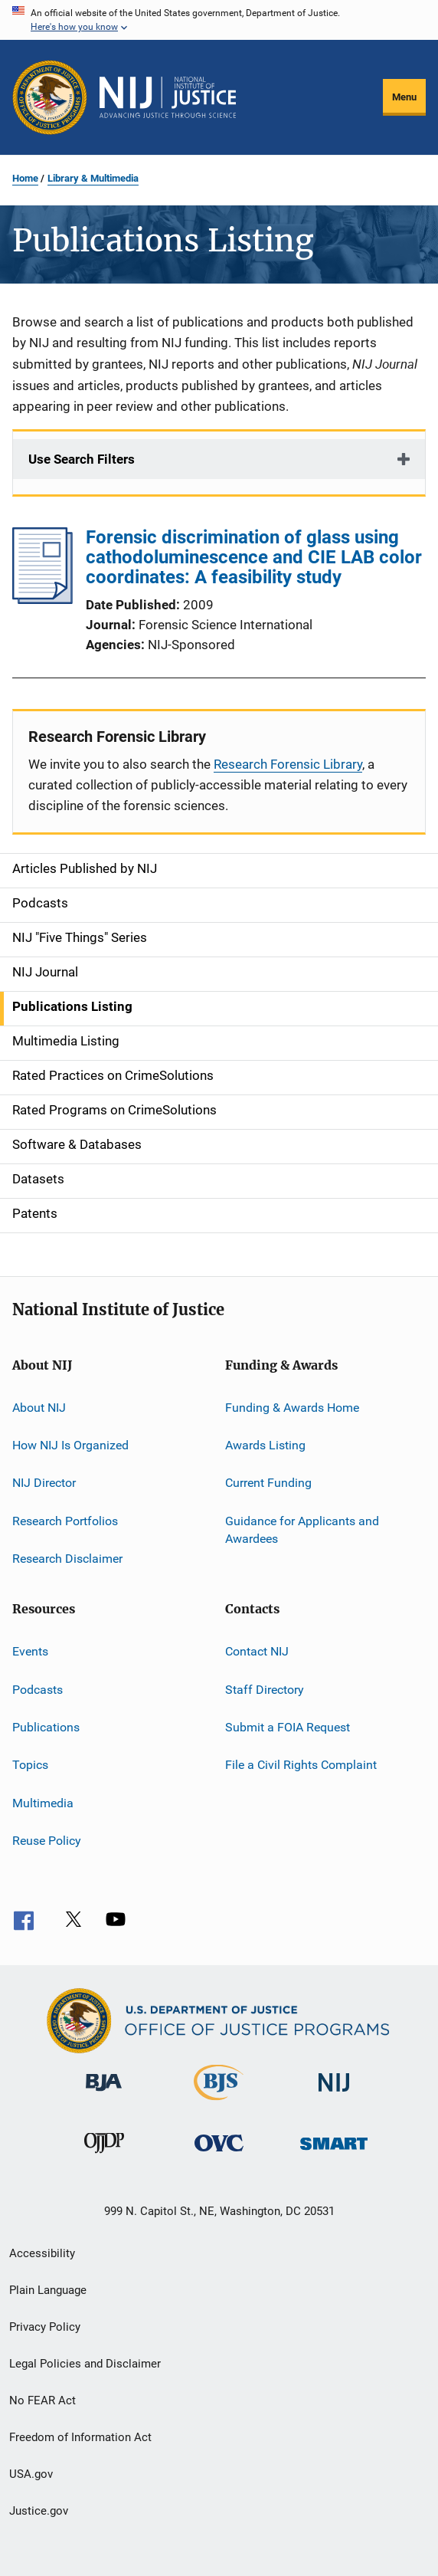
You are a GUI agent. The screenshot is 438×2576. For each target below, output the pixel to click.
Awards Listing (265, 1445)
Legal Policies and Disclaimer (85, 2364)
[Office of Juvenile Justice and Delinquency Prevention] (104, 2156)
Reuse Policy (46, 1840)
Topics (30, 1764)
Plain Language (48, 2290)
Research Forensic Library (288, 764)
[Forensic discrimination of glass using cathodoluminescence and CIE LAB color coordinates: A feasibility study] (42, 599)
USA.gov (31, 2474)
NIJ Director (44, 1482)
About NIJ (39, 1407)
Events (30, 1651)
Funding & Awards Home (292, 1407)
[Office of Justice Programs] (49, 97)
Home (25, 178)
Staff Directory (264, 1689)
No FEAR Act (42, 2400)
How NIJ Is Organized (70, 1445)
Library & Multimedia (93, 178)
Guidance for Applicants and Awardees (302, 1529)
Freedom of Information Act (80, 2437)
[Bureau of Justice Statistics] (219, 2103)
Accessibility (42, 2253)
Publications (46, 1727)
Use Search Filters (81, 459)
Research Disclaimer (67, 1558)
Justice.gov (38, 2511)
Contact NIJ (257, 1651)
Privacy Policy (44, 2327)
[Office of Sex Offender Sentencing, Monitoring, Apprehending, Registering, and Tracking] (334, 2152)
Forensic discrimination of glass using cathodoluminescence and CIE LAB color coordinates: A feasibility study (254, 557)
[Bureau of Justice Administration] (104, 2093)
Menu (404, 97)
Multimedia (43, 1803)
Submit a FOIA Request (287, 1727)
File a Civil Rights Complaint (301, 1764)
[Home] (168, 97)
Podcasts (37, 1689)
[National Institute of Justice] (334, 2094)
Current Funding (268, 1482)
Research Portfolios (65, 1520)
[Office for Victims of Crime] (219, 2154)
